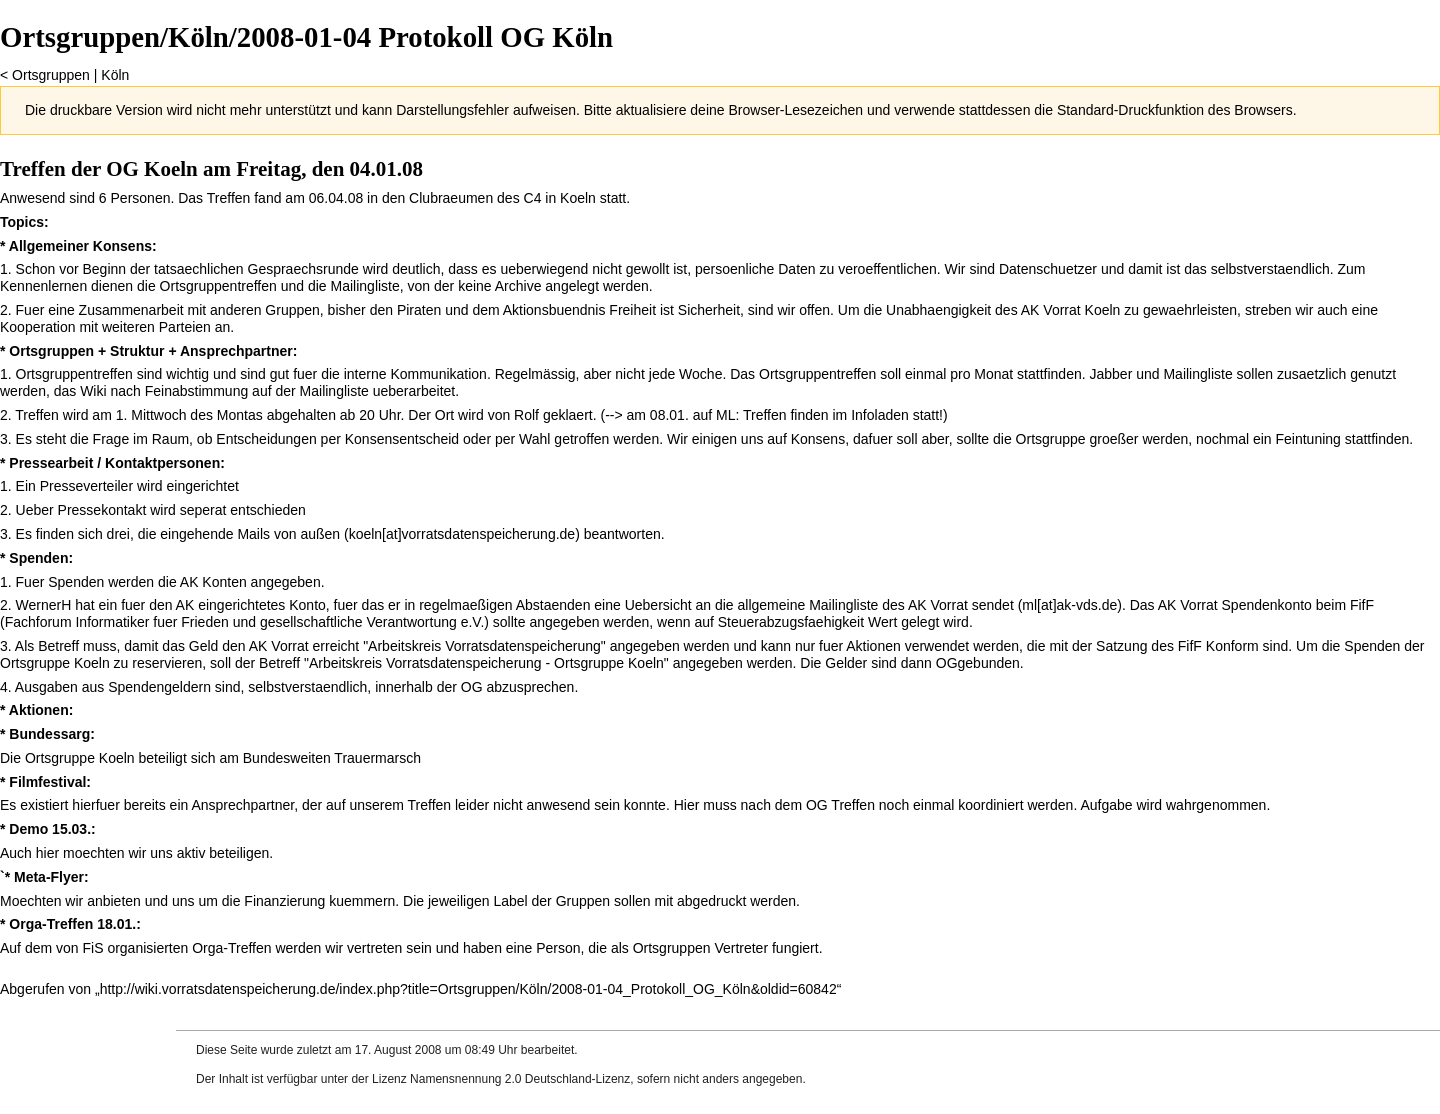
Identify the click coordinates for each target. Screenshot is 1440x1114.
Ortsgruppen (51, 75)
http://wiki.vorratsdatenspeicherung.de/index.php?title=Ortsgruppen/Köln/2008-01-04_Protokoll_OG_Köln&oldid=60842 (468, 989)
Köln (115, 75)
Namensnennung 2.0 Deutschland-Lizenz (520, 1079)
